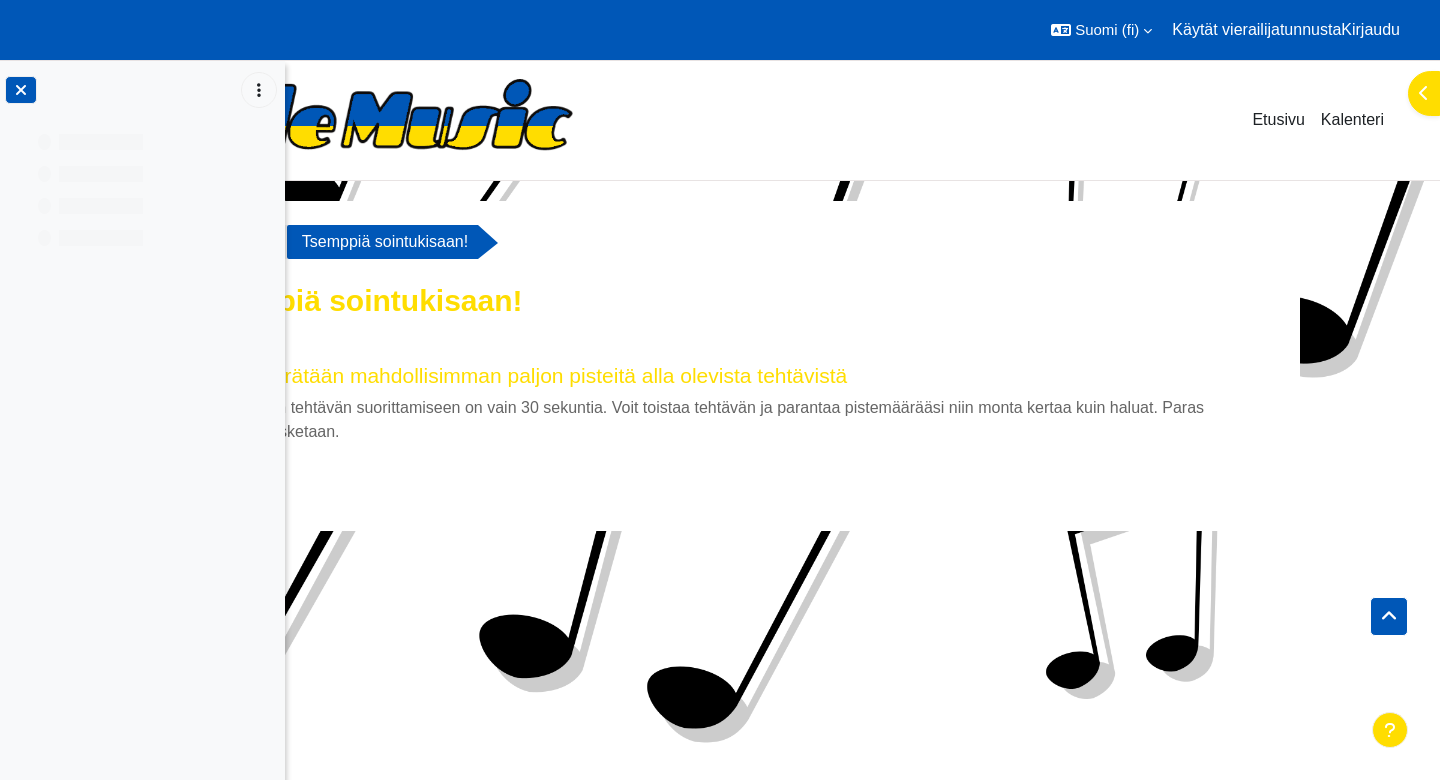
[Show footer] (1390, 730)
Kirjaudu (1370, 29)
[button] (1101, 30)
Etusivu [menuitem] (1278, 119)
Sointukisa (368, 241)
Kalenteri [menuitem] (1352, 119)
